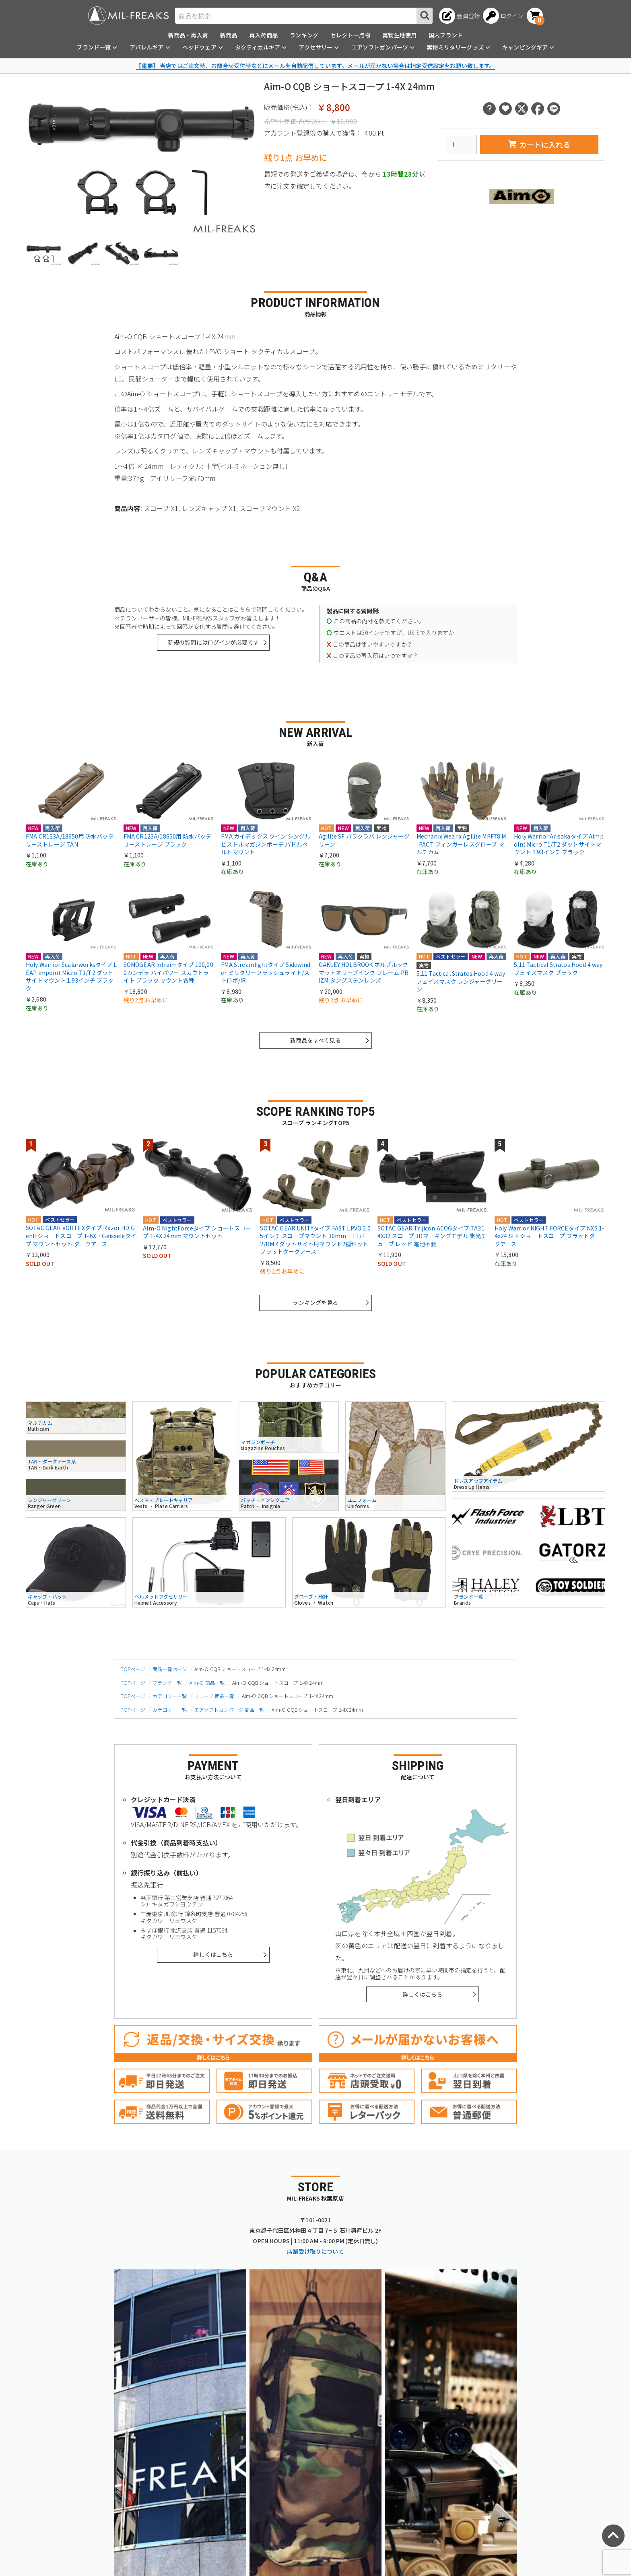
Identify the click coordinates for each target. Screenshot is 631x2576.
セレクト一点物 (350, 35)
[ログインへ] (503, 16)
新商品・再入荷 (188, 35)
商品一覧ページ (170, 1668)
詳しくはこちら (213, 1954)
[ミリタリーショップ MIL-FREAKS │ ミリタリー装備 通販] (128, 15)
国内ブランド (446, 35)
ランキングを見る (315, 1302)
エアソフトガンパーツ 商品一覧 (229, 1709)
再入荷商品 (263, 35)
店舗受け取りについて (315, 2251)
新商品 (228, 35)
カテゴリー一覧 (170, 1695)
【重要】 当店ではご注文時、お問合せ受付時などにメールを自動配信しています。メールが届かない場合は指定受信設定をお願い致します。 (315, 66)
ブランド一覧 (167, 1682)
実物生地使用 (399, 35)
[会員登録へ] (459, 16)
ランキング (304, 35)
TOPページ (133, 1668)
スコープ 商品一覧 (214, 1695)
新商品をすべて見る (315, 1040)
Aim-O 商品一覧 (207, 1682)
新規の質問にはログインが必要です (213, 642)
